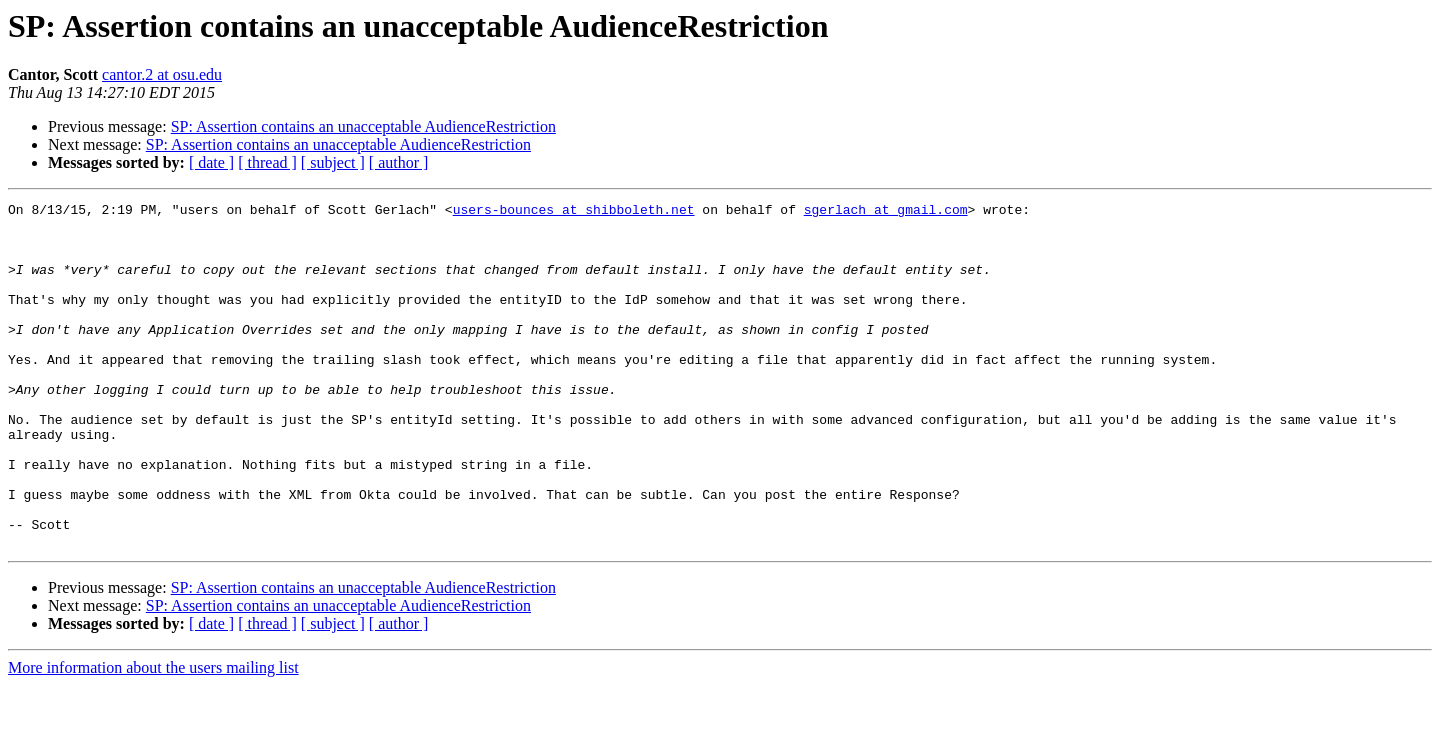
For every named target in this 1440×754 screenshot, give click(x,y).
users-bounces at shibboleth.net (574, 212)
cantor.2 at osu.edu (162, 74)
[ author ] (399, 162)
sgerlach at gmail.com (886, 212)
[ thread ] (267, 162)
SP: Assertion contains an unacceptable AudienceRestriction (363, 126)
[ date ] (211, 162)
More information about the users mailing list (153, 736)
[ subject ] (333, 162)
